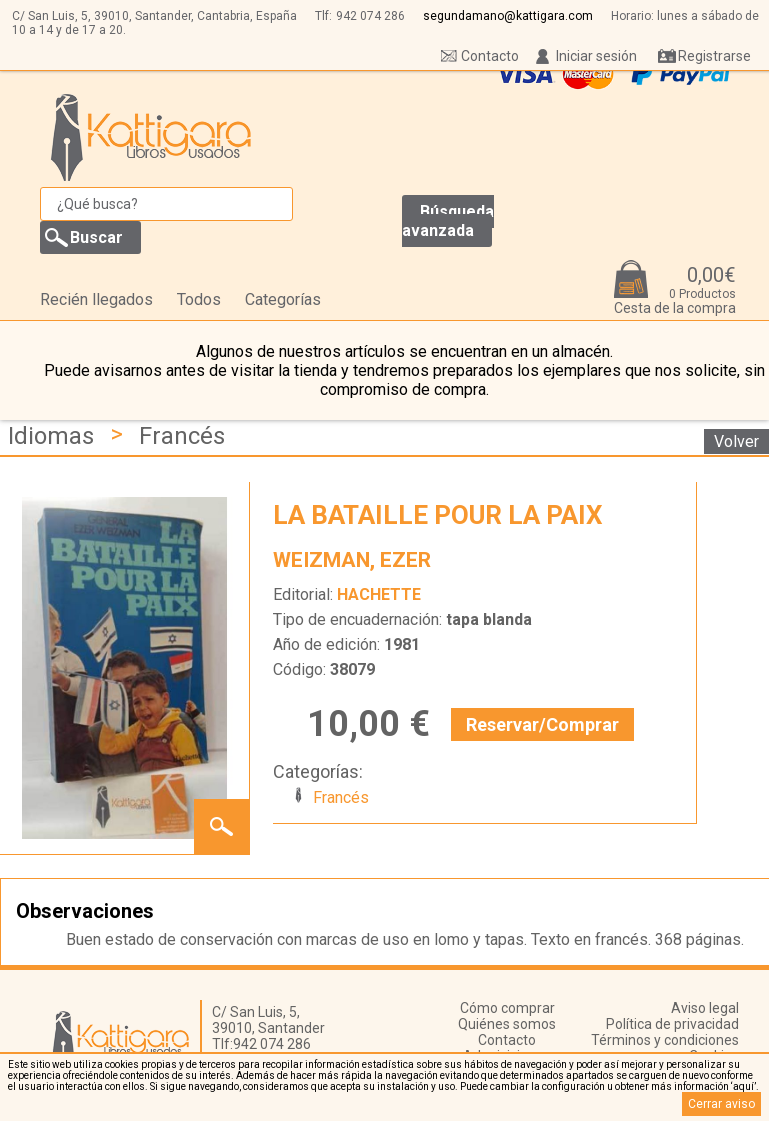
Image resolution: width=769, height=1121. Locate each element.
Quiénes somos (507, 1024)
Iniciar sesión (596, 56)
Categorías (283, 299)
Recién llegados (96, 299)
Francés (182, 436)
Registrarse (714, 56)
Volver (736, 441)
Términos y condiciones (665, 1040)
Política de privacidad (672, 1024)
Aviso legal (705, 1008)
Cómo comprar (507, 1008)
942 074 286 (370, 16)
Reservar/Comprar (542, 724)
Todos (199, 299)
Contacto (490, 56)
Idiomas (51, 436)
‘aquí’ (743, 1086)
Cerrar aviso (721, 1104)
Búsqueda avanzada (448, 221)
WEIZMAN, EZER (352, 560)
